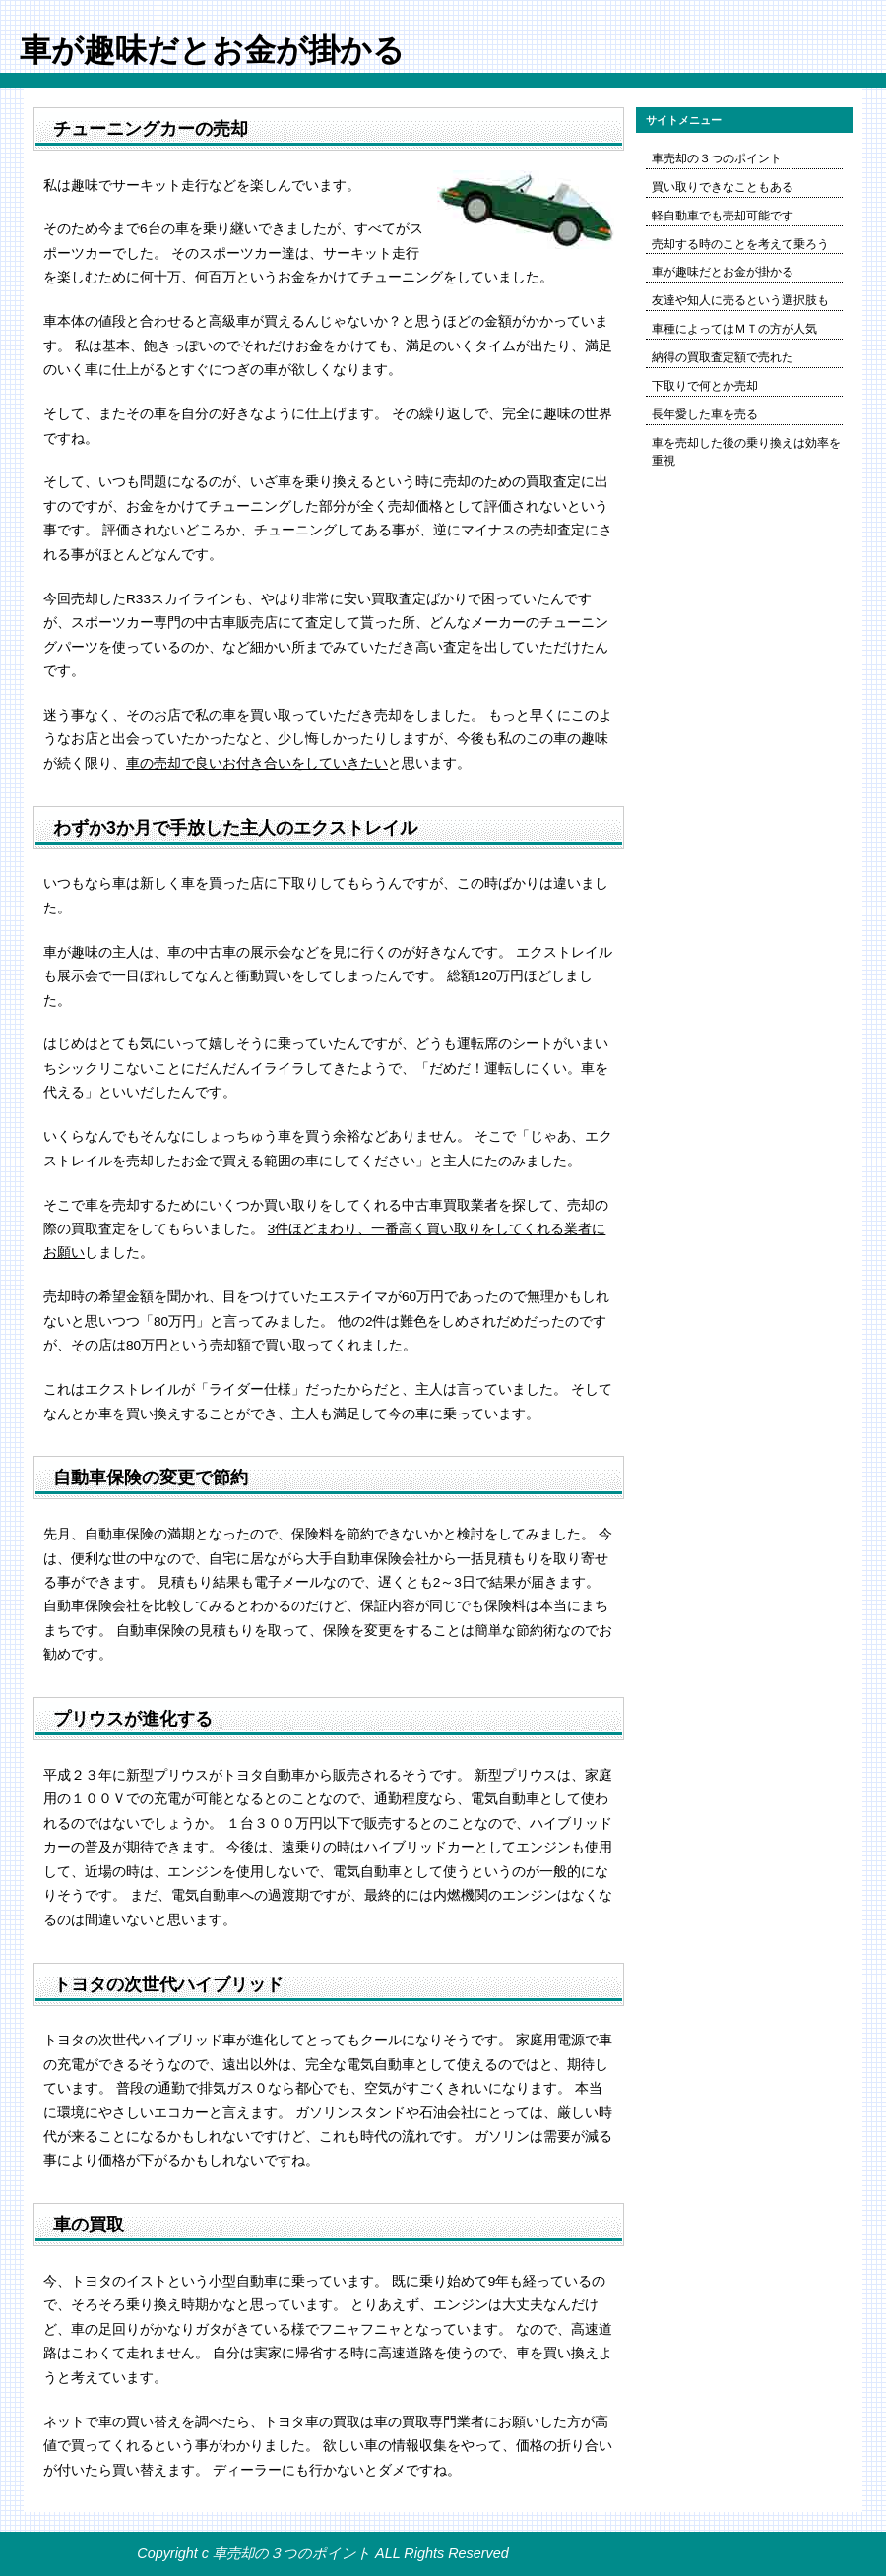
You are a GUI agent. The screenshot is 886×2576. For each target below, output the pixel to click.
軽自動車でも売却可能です (722, 215)
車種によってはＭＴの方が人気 (734, 329)
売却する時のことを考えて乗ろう (740, 244)
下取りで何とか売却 (705, 386)
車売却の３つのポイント (717, 158)
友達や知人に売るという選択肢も (740, 300)
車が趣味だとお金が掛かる (722, 272)
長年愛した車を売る (705, 414)
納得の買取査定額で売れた (722, 357)
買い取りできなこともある (722, 187)
